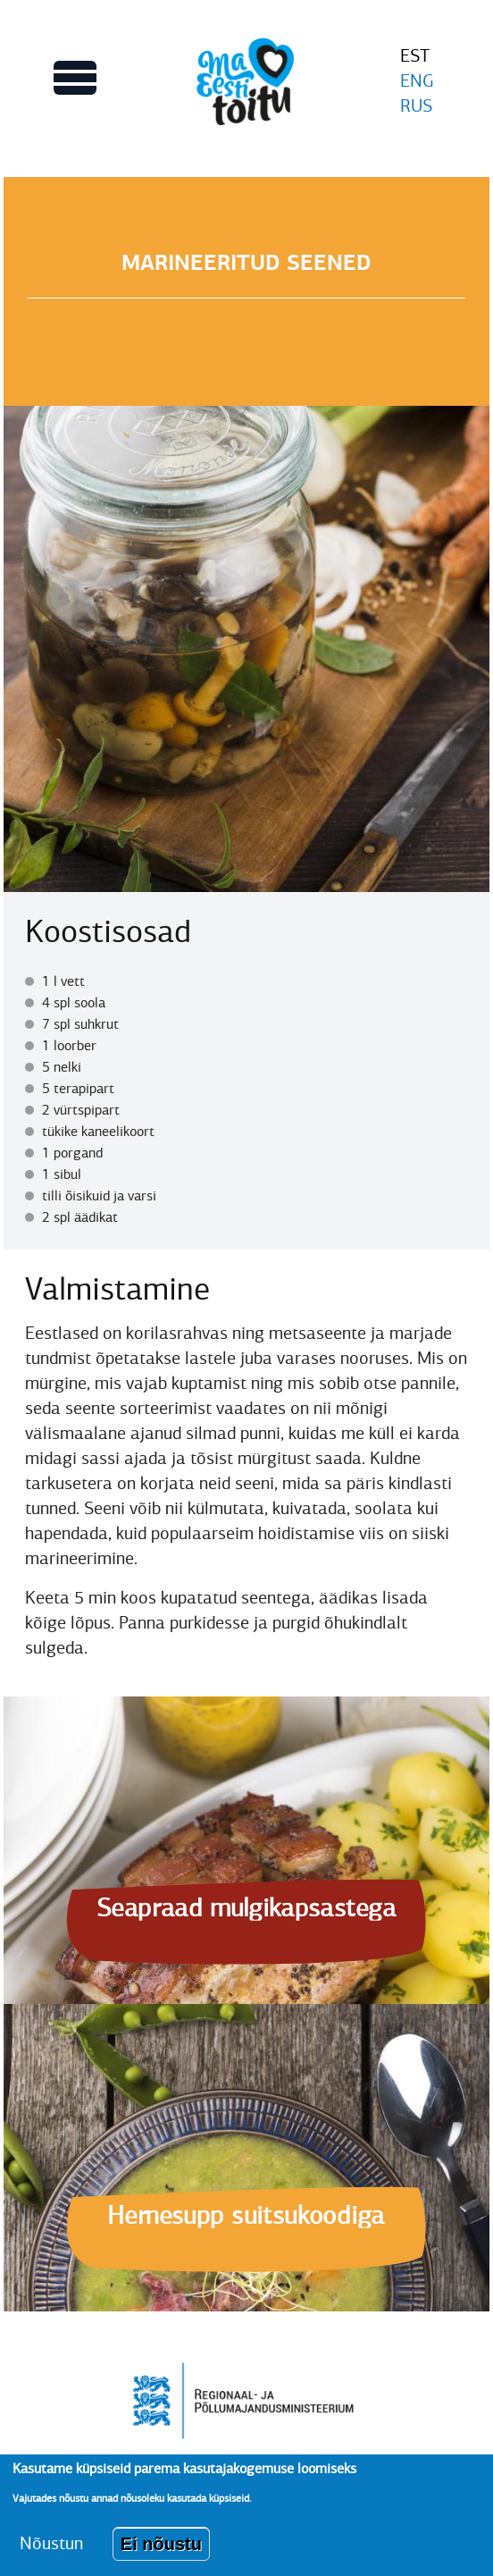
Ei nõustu (161, 2554)
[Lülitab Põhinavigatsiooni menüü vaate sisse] (75, 78)
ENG (417, 81)
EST (415, 56)
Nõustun (51, 2554)
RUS (416, 106)
